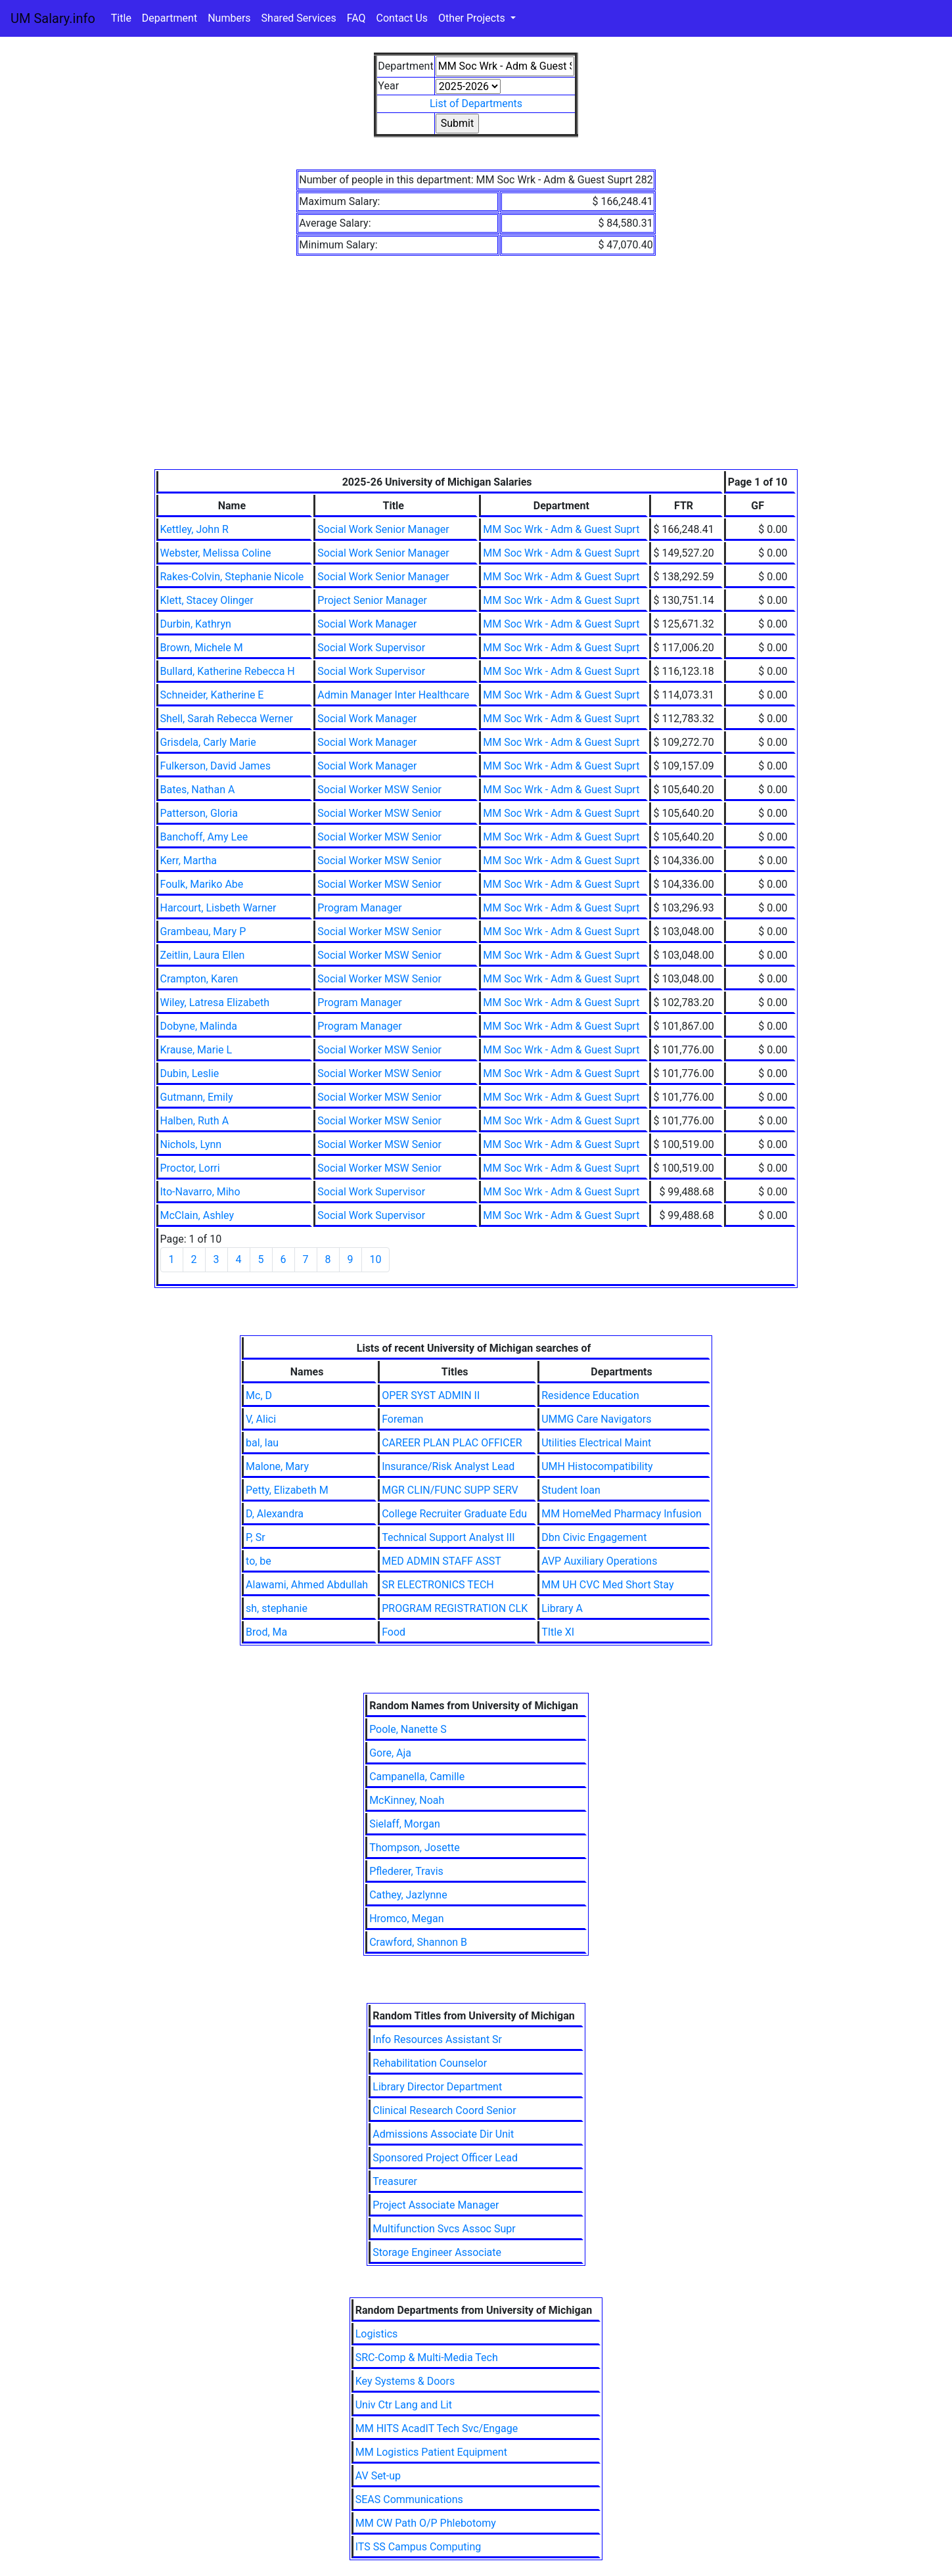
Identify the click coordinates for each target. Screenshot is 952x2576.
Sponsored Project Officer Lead (445, 2157)
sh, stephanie (276, 1608)
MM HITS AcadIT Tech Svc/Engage (436, 2428)
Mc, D (259, 1395)
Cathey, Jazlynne (408, 1895)
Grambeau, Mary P (203, 931)
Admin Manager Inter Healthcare (393, 695)
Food (393, 1632)
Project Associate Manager (436, 2205)
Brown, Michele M (201, 647)
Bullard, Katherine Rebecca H (227, 671)
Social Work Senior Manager (383, 529)
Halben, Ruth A (194, 1121)
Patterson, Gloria (199, 813)
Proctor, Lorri (190, 1168)
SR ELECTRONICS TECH (438, 1584)
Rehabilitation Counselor (430, 2063)
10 (376, 1259)
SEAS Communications (409, 2499)
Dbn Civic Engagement (593, 1537)
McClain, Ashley (197, 1215)
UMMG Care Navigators (596, 1419)
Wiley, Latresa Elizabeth (214, 1002)
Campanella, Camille (417, 1776)
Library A (562, 1608)
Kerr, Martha (188, 860)
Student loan (571, 1490)
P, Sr (255, 1537)
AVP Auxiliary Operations (599, 1561)
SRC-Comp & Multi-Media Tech (426, 2357)
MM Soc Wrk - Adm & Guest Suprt (561, 529)
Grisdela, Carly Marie (208, 742)
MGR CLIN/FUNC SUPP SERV (450, 1490)
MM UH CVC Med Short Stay (607, 1584)
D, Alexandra (275, 1513)
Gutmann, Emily (196, 1097)
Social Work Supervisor (371, 647)
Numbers (229, 18)
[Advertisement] (476, 371)
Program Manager (359, 908)
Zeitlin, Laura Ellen (202, 955)
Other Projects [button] (473, 18)
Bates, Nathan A (197, 789)
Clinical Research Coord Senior (444, 2110)
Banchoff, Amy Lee (204, 837)
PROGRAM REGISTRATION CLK (455, 1608)
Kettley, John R (194, 529)
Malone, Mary (277, 1466)
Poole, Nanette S (408, 1729)
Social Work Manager (367, 624)
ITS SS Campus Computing (418, 2547)
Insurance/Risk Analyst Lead (448, 1466)
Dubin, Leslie (189, 1073)
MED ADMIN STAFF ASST (441, 1561)
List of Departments (476, 103)
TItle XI (557, 1632)
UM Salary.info (53, 18)
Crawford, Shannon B (418, 1942)
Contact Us (402, 18)
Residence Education (590, 1395)
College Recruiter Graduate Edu (454, 1513)
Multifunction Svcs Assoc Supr (444, 2228)
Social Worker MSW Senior (379, 789)
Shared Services (298, 18)
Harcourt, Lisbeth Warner (218, 908)
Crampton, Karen (199, 979)
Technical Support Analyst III (448, 1537)
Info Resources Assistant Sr (437, 2039)
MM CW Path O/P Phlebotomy (425, 2523)
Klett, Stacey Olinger (207, 600)
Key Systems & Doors (405, 2381)
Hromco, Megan (406, 1918)
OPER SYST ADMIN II (431, 1395)
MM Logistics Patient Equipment (431, 2452)
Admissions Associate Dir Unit (443, 2134)
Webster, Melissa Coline (215, 553)
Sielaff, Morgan (404, 1824)
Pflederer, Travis (406, 1871)
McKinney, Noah (406, 1800)
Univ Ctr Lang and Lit (403, 2405)
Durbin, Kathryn (195, 624)
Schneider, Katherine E (212, 695)
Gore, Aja (390, 1753)
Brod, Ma (266, 1632)
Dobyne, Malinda (199, 1026)
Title (121, 18)
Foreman (402, 1419)
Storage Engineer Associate (437, 2252)
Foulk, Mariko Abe (202, 884)
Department (169, 18)
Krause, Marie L (196, 1050)
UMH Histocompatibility (596, 1466)
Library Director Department (437, 2087)
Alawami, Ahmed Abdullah (307, 1584)
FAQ (356, 18)
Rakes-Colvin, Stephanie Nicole (232, 576)
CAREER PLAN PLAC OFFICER (452, 1443)
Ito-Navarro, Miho (200, 1191)
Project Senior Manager (372, 600)
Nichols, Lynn (191, 1144)
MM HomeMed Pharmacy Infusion (621, 1513)
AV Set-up (378, 2476)
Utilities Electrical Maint (596, 1443)
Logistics (376, 2334)
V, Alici (261, 1419)
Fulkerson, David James (215, 766)
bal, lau (262, 1443)
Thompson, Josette (414, 1847)
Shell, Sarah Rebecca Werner (226, 718)
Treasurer (395, 2181)
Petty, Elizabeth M (287, 1490)
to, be (258, 1561)
